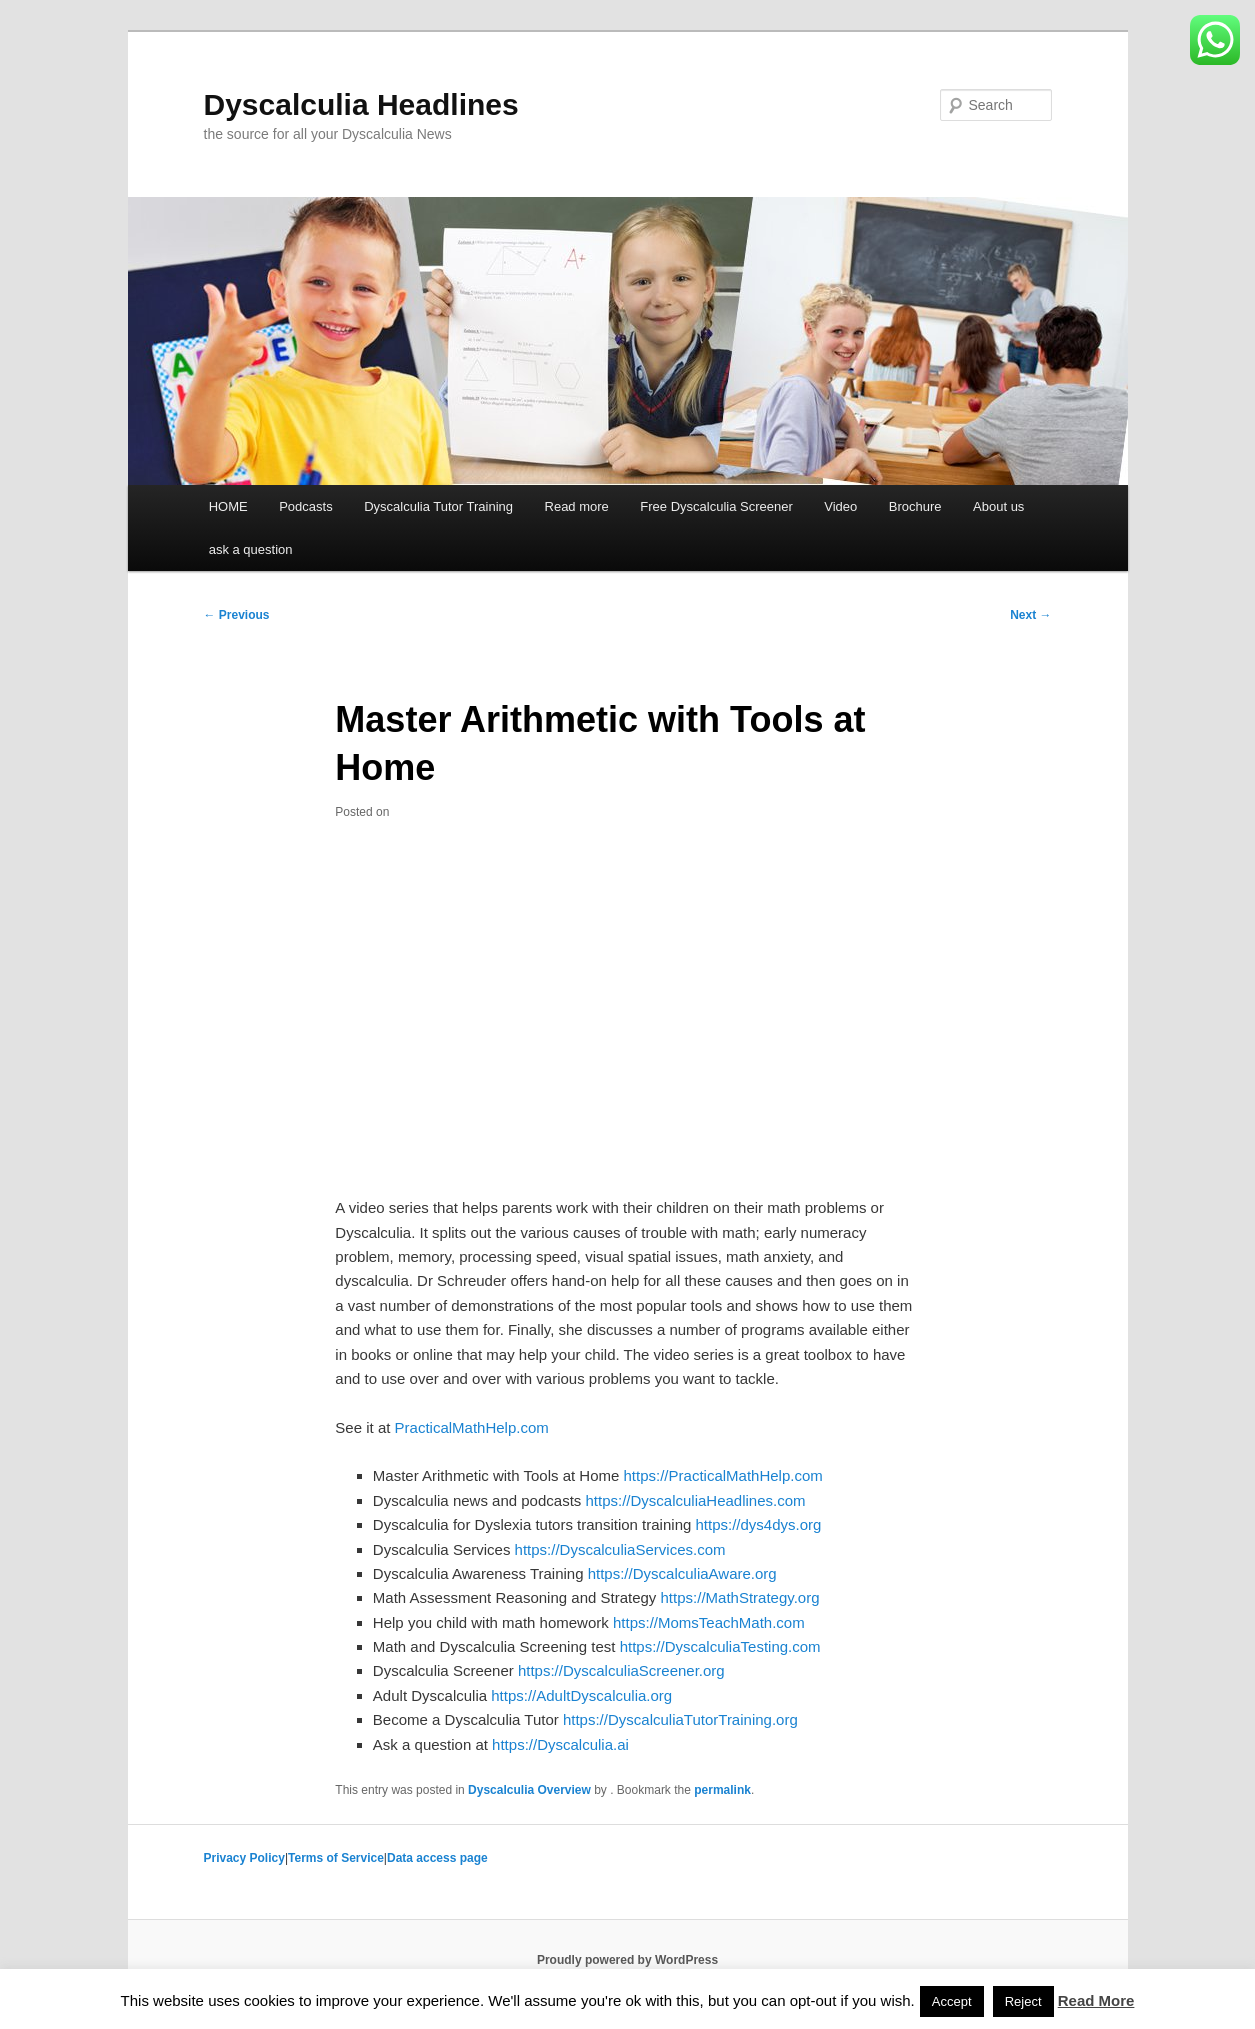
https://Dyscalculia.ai (560, 1744)
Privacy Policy (244, 1858)
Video (840, 506)
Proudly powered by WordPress (627, 1960)
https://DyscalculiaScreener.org (621, 1670)
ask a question (251, 549)
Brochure (915, 506)
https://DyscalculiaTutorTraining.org (680, 1719)
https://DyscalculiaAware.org (682, 1573)
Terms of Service (336, 1858)
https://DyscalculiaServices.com (620, 1549)
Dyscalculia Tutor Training (438, 506)
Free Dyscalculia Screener (716, 506)
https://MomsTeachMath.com (709, 1622)
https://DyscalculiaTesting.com (720, 1646)
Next (1030, 615)
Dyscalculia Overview (529, 1790)
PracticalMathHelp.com (472, 1427)
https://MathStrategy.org (740, 1597)
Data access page (437, 1858)
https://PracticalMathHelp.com (723, 1475)
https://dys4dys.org (758, 1524)
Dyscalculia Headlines (361, 104)
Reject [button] (1023, 2001)
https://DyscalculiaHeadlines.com (695, 1500)
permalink (722, 1790)
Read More (1096, 2000)
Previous (237, 615)
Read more (577, 506)
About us (998, 506)
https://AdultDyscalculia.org (581, 1695)
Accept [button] (952, 2001)
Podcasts (305, 506)
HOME (228, 506)
